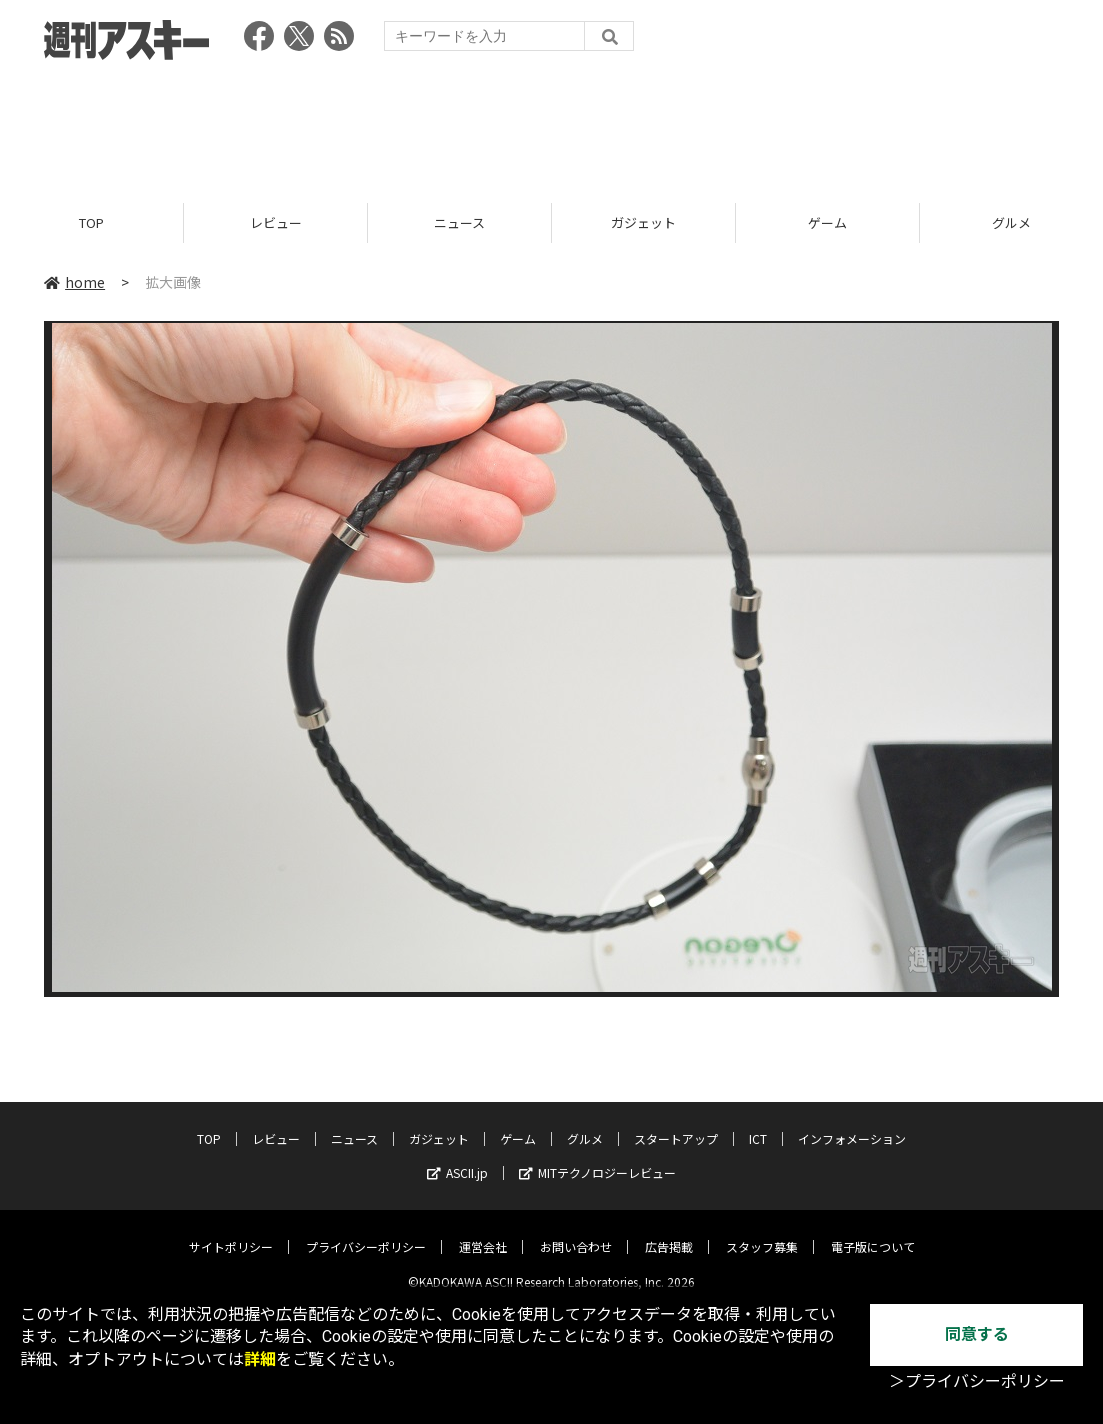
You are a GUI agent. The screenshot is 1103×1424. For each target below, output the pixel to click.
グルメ (585, 1123)
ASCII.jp (457, 1157)
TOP (91, 222)
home (74, 282)
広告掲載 (669, 1231)
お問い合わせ (576, 1231)
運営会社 (483, 1231)
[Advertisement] (552, 125)
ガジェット (643, 222)
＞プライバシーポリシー (977, 1381)
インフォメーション (852, 1123)
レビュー (276, 222)
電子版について (873, 1231)
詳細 (260, 1359)
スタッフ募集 (762, 1231)
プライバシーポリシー (366, 1231)
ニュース (459, 222)
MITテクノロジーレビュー (597, 1157)
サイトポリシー (231, 1231)
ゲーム (827, 222)
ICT (758, 1123)
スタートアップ (676, 1123)
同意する (977, 1334)
